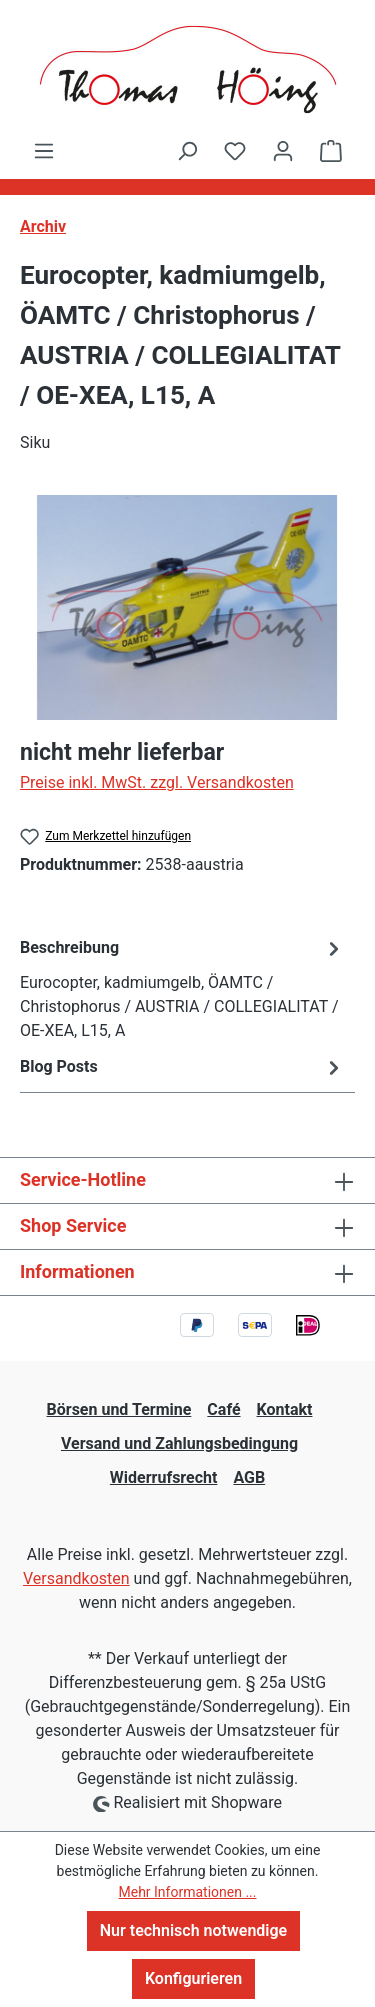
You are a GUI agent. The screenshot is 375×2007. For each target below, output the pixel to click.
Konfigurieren (193, 1978)
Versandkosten (76, 1578)
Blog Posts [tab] (182, 1067)
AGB (249, 1477)
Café (223, 1409)
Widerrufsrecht (164, 1477)
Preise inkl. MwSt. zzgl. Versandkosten (157, 782)
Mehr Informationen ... (187, 1892)
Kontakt (285, 1409)
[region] (187, 607)
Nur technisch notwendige (193, 1930)
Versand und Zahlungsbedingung (179, 1443)
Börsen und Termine (119, 1409)
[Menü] (44, 151)
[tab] (182, 988)
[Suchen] (187, 151)
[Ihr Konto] (283, 151)
